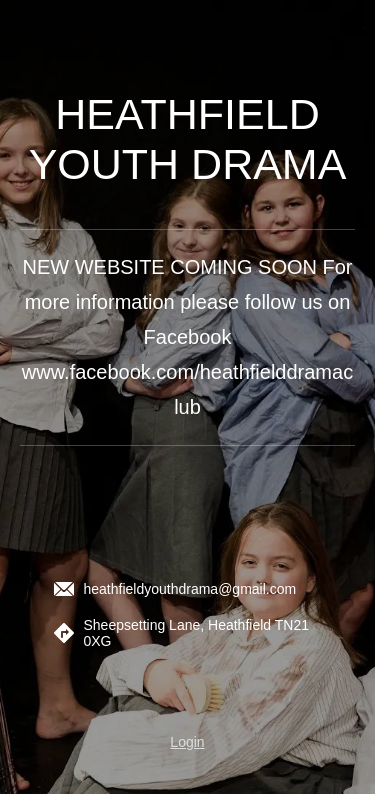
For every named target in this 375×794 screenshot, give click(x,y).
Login (187, 742)
